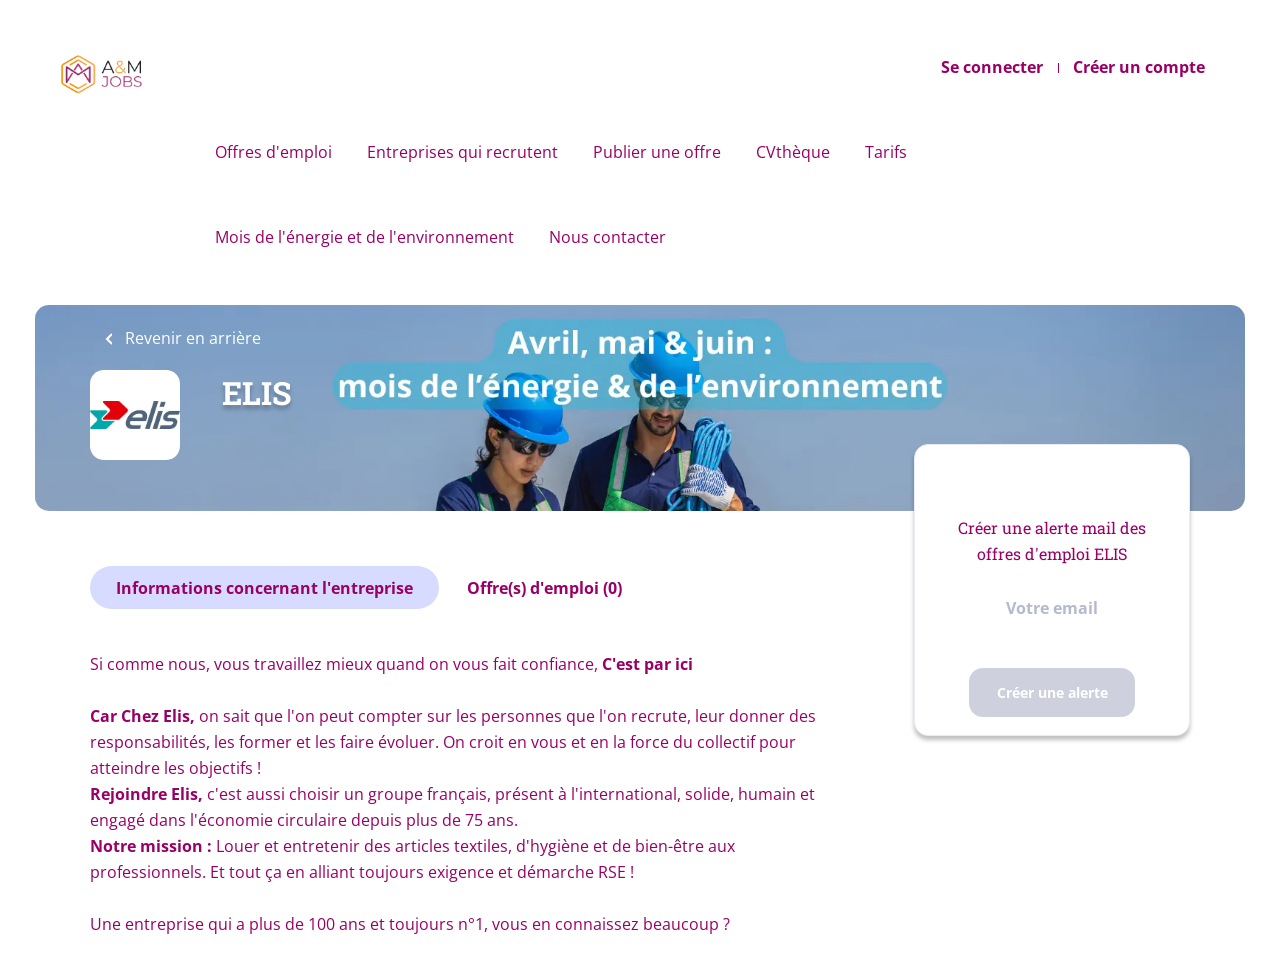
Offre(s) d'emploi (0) (544, 588)
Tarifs (886, 152)
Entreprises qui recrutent (462, 152)
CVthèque (793, 152)
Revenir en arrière (191, 338)
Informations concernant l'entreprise (264, 588)
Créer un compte (1139, 67)
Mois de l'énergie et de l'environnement (364, 237)
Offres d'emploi (273, 152)
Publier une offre (657, 152)
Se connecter (992, 67)
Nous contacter (607, 237)
